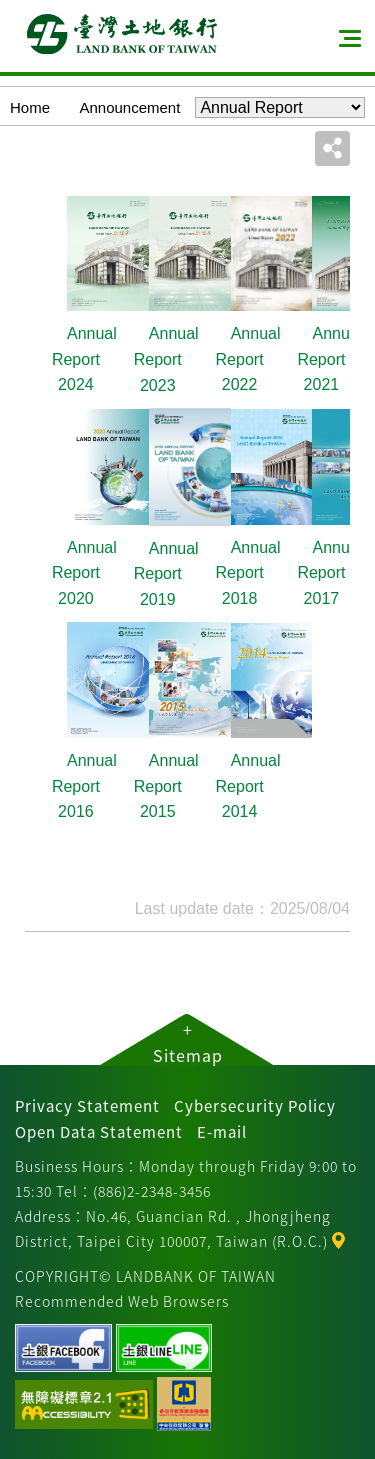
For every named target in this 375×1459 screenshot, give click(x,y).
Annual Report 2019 (166, 574)
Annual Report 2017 (329, 573)
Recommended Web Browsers (122, 1301)
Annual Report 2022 (248, 359)
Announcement (129, 107)
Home (30, 107)
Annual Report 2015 (166, 786)
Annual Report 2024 (84, 359)
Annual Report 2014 (248, 786)
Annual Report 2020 (84, 573)
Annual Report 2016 (84, 786)
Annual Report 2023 (166, 359)
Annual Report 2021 (329, 359)
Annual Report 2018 (248, 573)
